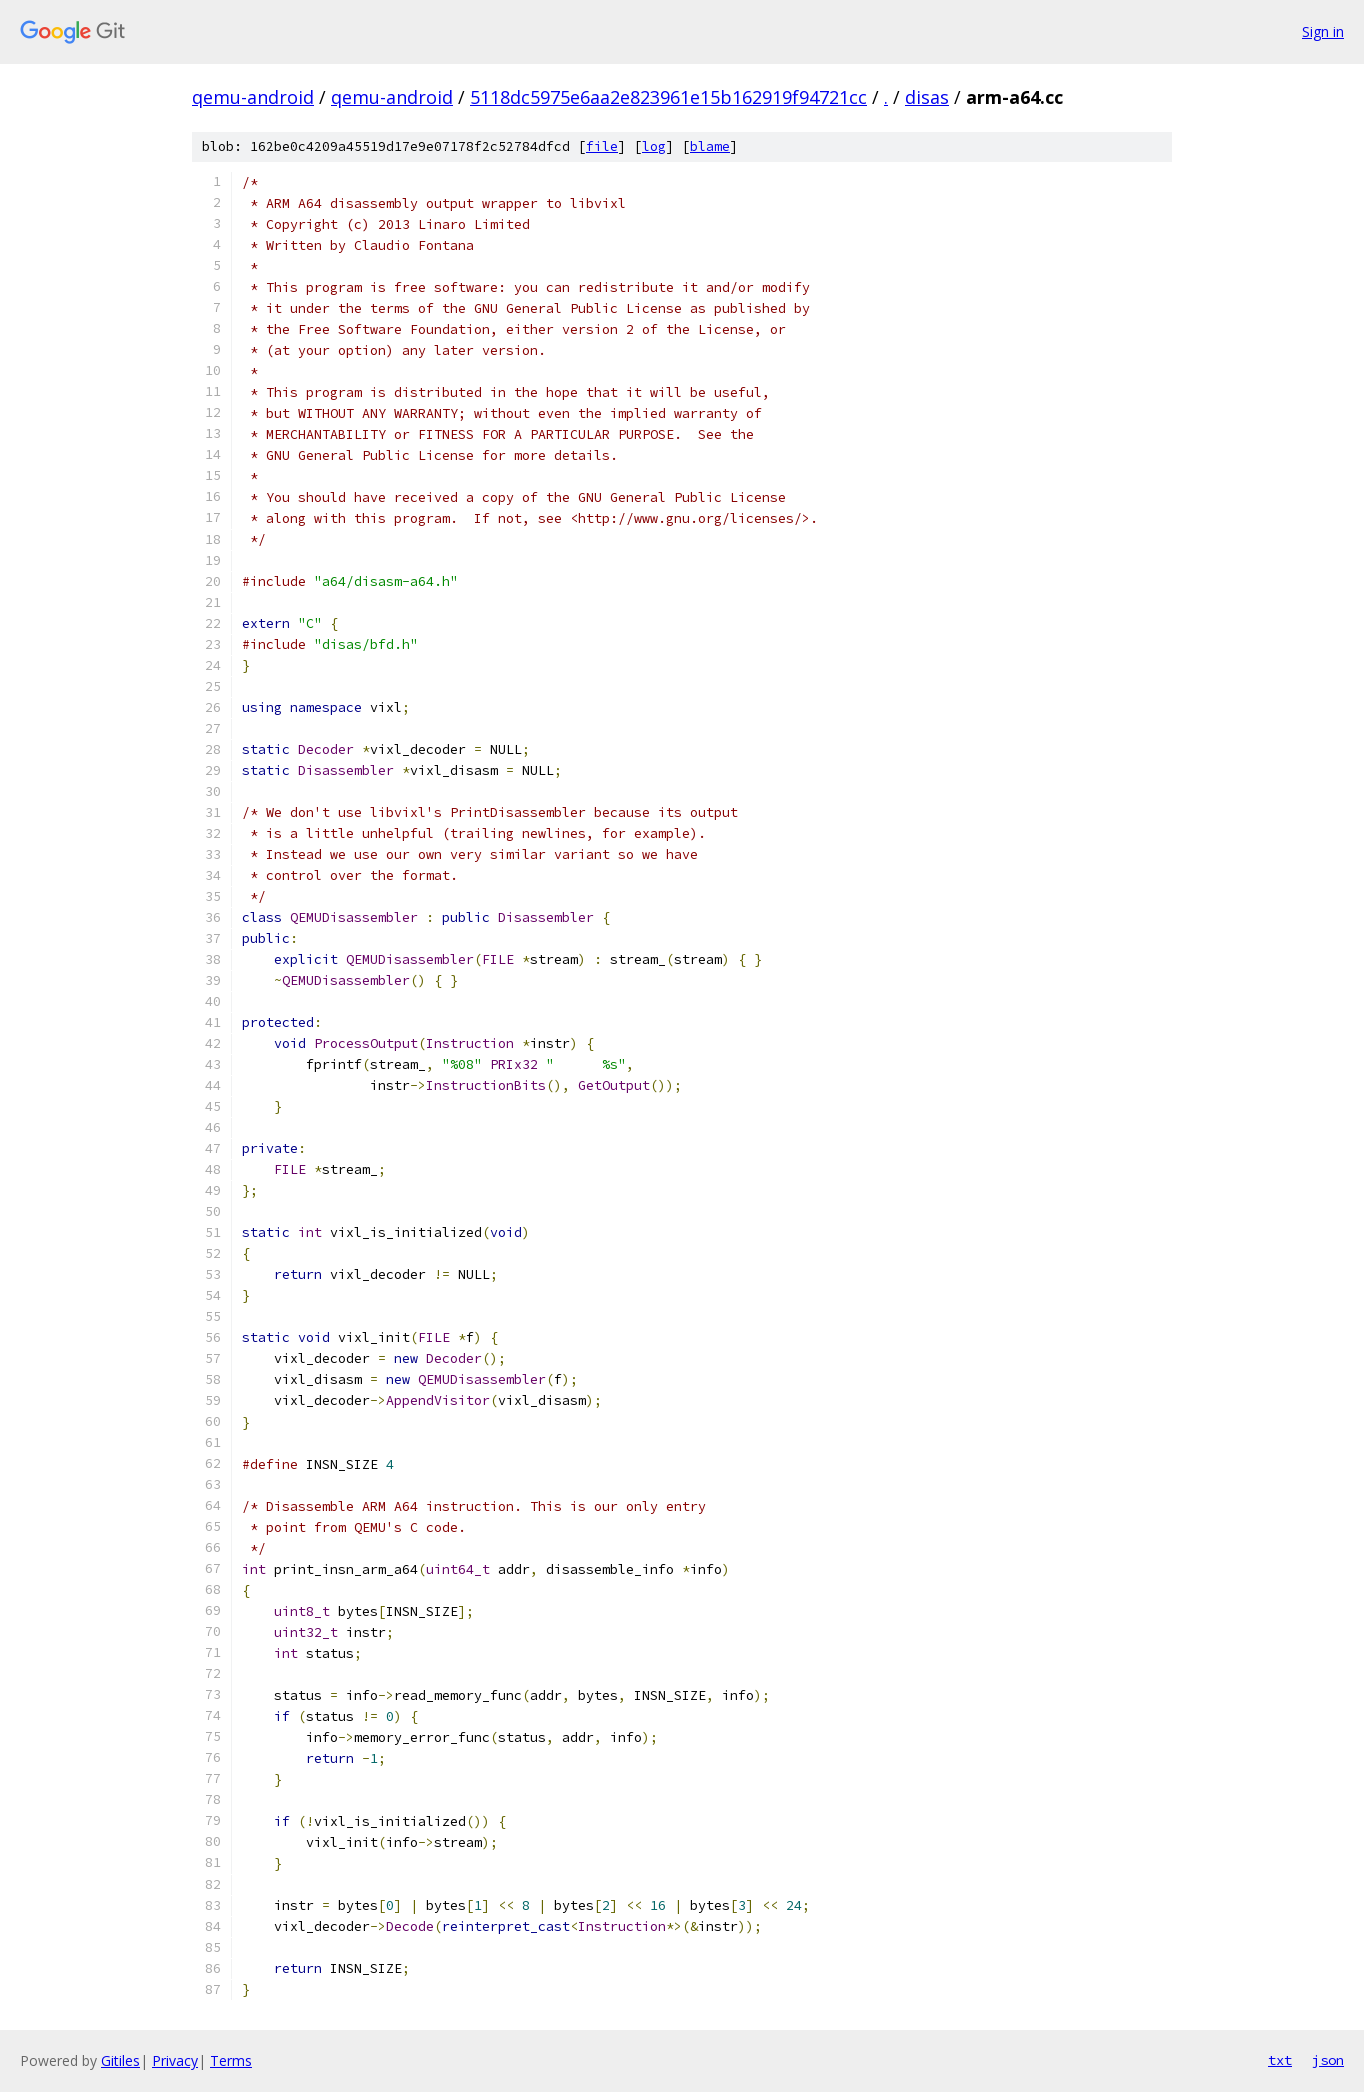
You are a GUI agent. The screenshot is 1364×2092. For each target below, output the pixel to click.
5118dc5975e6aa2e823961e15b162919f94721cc (668, 97)
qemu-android (253, 97)
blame (710, 146)
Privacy (175, 2060)
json (1328, 2060)
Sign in (1323, 31)
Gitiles (120, 2060)
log (654, 146)
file (602, 146)
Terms (231, 2060)
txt (1280, 2060)
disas (927, 97)
